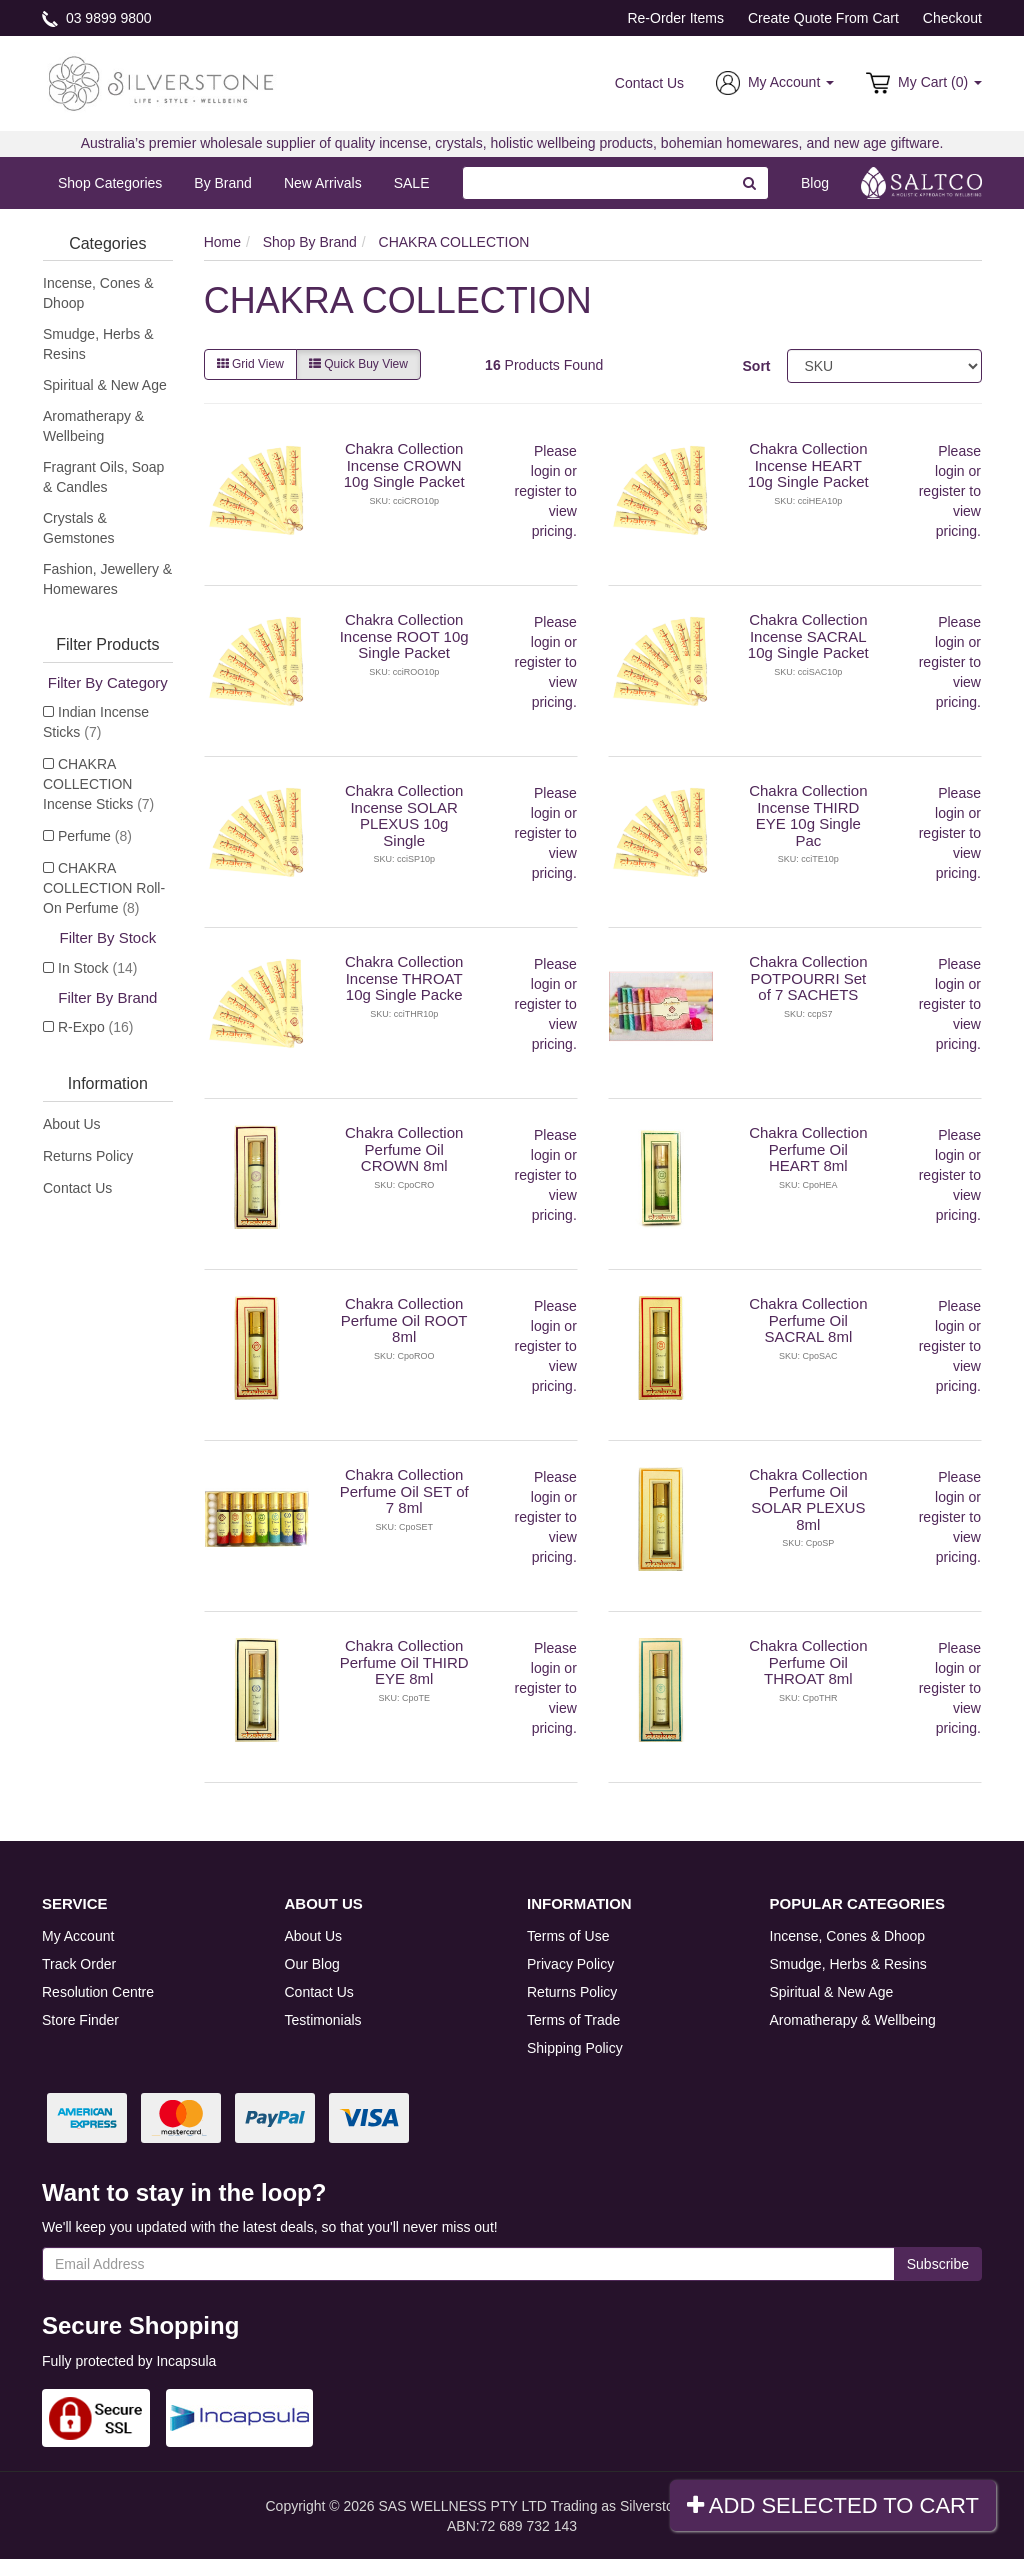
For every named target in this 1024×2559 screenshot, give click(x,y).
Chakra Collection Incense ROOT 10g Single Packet (404, 636)
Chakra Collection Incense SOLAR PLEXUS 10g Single (404, 815)
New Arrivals (323, 183)
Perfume (95, 836)
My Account (78, 1936)
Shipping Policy (575, 2048)
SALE (412, 183)
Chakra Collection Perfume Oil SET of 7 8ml (404, 1491)
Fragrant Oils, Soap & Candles (103, 477)
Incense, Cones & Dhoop (98, 293)
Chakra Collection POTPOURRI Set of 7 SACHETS (808, 978)
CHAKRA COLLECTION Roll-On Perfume (104, 888)
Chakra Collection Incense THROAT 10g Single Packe (404, 978)
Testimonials (323, 2020)
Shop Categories (110, 183)
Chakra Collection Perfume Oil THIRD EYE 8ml (404, 1662)
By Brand (223, 183)
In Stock (97, 968)
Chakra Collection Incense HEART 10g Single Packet (808, 465)
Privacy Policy (570, 1964)
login (546, 471)
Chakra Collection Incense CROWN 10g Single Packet (404, 465)
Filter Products (107, 644)
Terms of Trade (573, 2020)
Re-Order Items (675, 18)
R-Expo (95, 1027)
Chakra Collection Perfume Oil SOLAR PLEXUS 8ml (808, 1499)
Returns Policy (88, 1156)
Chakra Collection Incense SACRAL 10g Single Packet (808, 636)
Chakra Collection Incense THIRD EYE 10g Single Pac (808, 815)
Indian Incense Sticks (96, 722)
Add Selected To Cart (833, 2505)
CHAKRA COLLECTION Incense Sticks (98, 784)
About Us (72, 1124)
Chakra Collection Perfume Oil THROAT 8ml (808, 1662)
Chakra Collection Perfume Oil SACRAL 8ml (808, 1320)
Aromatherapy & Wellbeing (93, 426)
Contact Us (649, 83)
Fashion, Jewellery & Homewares (107, 579)
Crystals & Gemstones (79, 528)
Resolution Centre (98, 1992)
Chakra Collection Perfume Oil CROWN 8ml (404, 1149)
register (538, 491)
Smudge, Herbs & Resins (98, 344)
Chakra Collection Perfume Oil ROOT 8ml (404, 1320)
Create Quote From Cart (823, 18)
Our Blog (312, 1964)
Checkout (952, 18)
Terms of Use (568, 1936)
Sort (757, 366)
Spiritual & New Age (105, 385)
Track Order (79, 1964)
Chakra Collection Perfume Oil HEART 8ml (808, 1149)
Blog (815, 183)
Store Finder (80, 2020)
